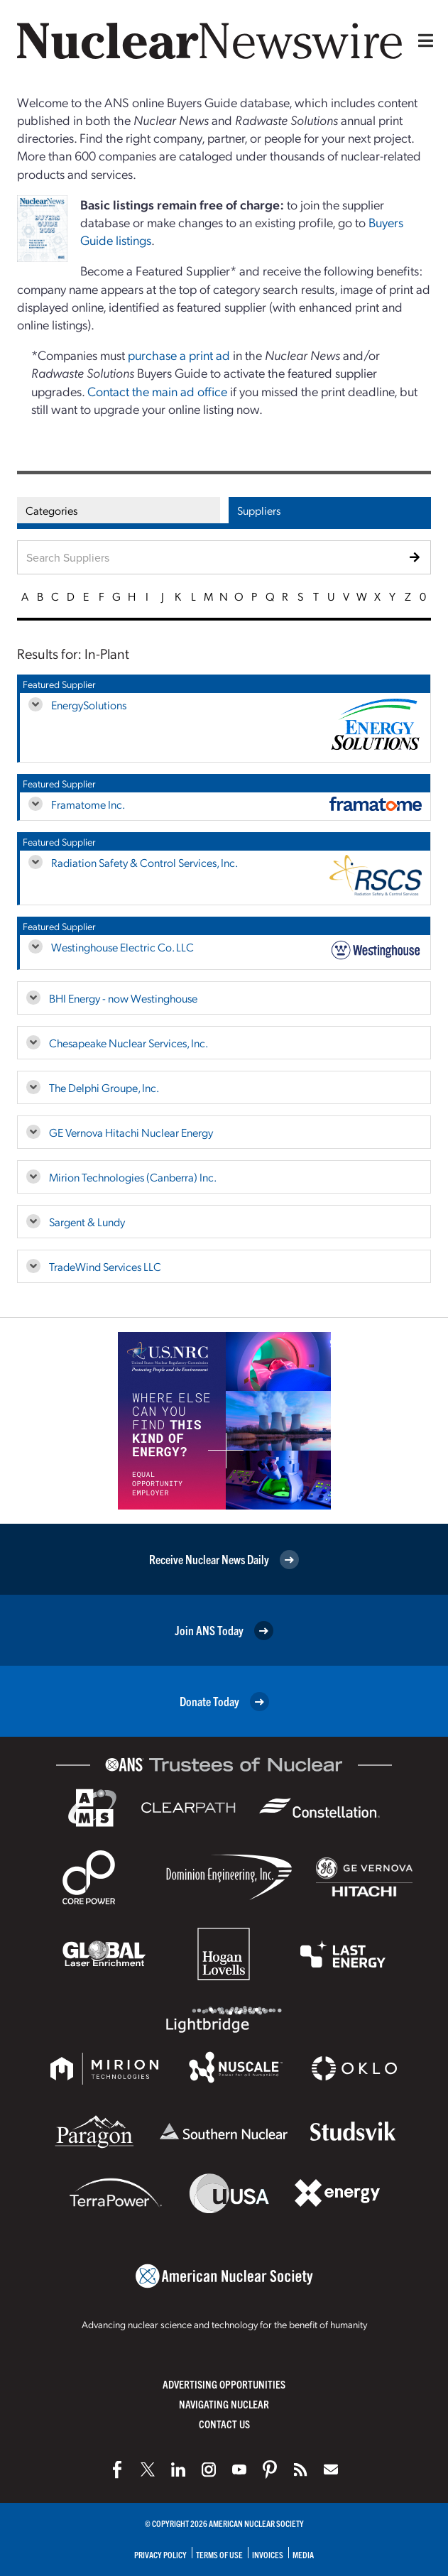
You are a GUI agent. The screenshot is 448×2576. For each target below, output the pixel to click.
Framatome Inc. (88, 804)
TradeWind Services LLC (105, 1266)
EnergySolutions (88, 704)
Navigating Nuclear (224, 2404)
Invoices (267, 2554)
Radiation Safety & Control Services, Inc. (144, 862)
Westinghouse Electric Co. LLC (122, 946)
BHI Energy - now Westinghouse (123, 997)
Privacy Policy (160, 2554)
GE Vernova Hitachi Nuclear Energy (131, 1132)
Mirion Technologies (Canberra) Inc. (133, 1176)
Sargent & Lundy (87, 1221)
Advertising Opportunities (224, 2384)
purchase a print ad (179, 354)
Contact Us (224, 2423)
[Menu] (422, 40)
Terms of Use (219, 2554)
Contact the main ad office (157, 391)
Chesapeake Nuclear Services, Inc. (128, 1042)
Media (303, 2554)
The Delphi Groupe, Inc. (104, 1087)
